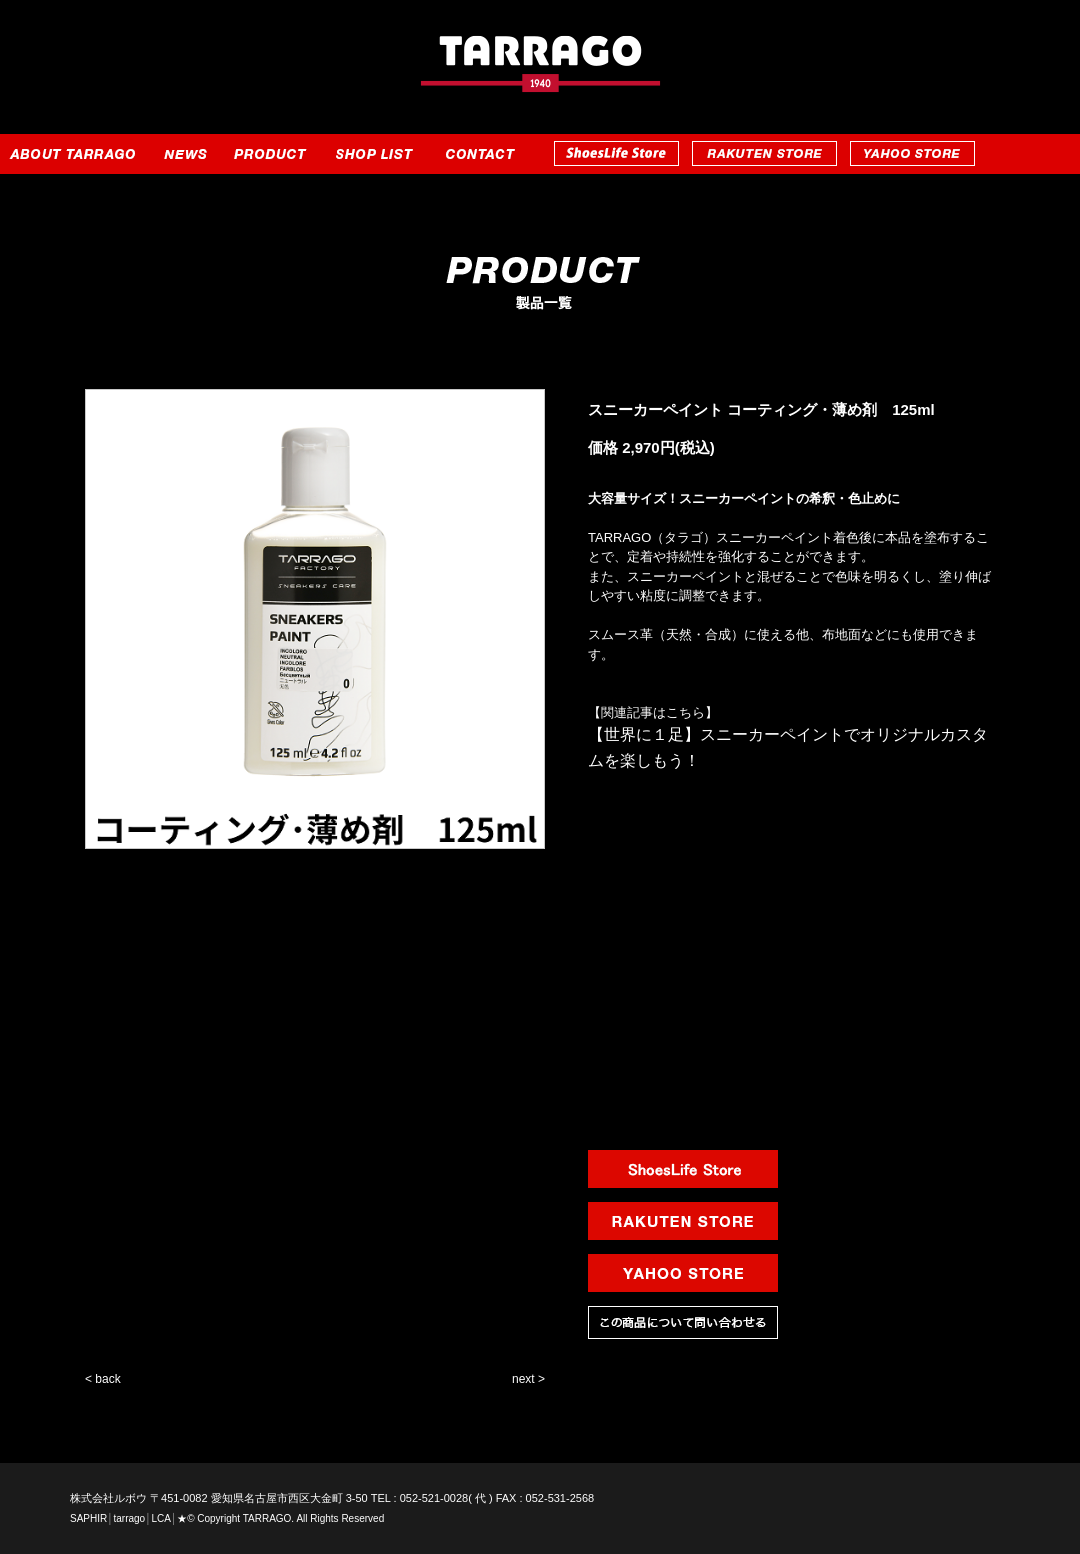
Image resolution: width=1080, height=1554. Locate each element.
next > (528, 1379)
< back (103, 1379)
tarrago (129, 1518)
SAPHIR (88, 1518)
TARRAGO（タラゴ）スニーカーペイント (710, 537)
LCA (160, 1518)
